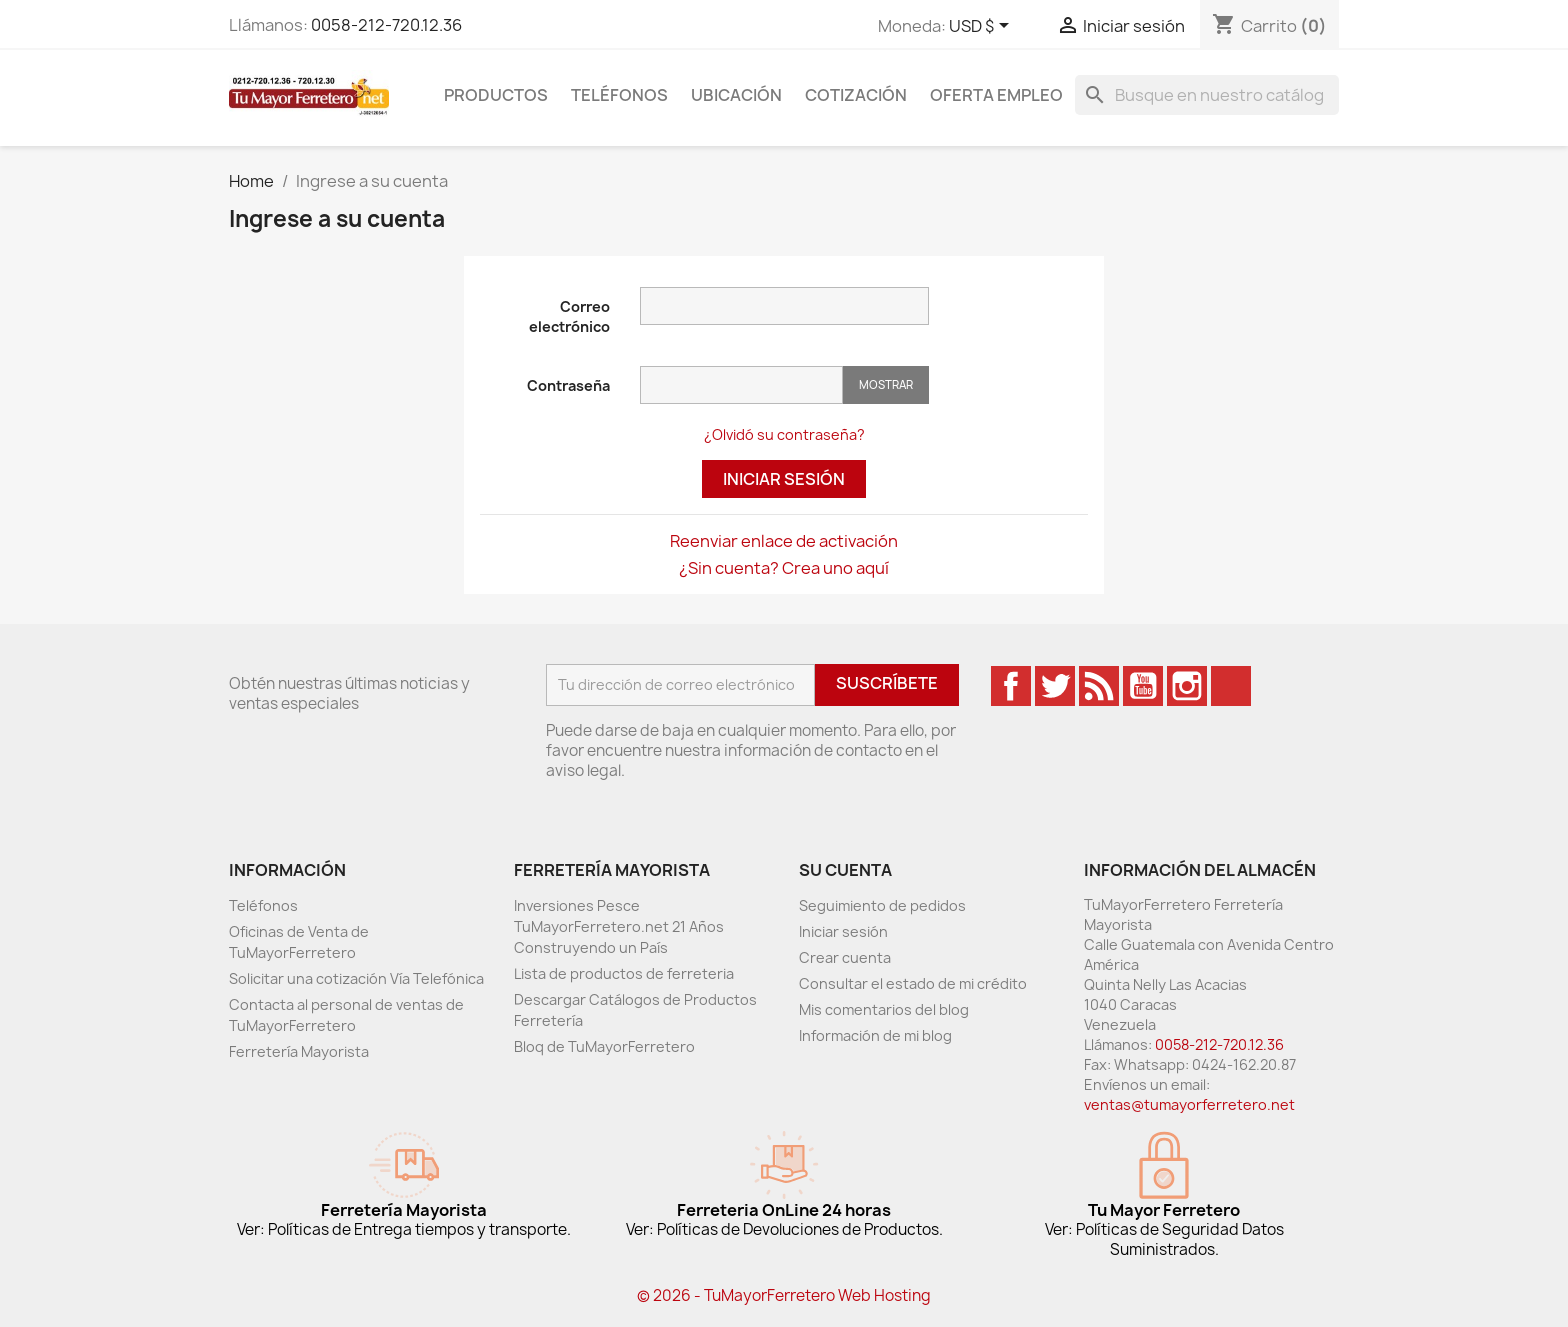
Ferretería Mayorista (299, 1051)
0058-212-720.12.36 (386, 25)
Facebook (1011, 686)
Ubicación (736, 95)
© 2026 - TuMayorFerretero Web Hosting (784, 1295)
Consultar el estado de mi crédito (913, 983)
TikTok (1231, 686)
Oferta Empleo (996, 95)
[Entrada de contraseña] (741, 385)
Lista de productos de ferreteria (624, 973)
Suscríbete (887, 683)
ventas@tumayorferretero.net (1189, 1104)
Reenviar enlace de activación (784, 541)
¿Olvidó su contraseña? (784, 434)
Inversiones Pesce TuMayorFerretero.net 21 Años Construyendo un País (619, 926)
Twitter (1055, 686)
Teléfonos (619, 95)
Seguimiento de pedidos (882, 905)
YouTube (1143, 686)
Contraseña (568, 385)
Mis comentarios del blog (884, 1009)
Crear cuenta (845, 957)
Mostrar (886, 384)
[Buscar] (1207, 95)
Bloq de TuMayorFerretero (604, 1046)
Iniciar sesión (784, 479)
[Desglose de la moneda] (982, 27)
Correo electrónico (569, 316)
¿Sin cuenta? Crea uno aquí (784, 568)
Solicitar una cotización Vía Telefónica (356, 978)
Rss (1099, 686)
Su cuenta (845, 870)
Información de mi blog (875, 1035)
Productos (496, 95)
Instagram (1187, 686)
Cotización (856, 95)
